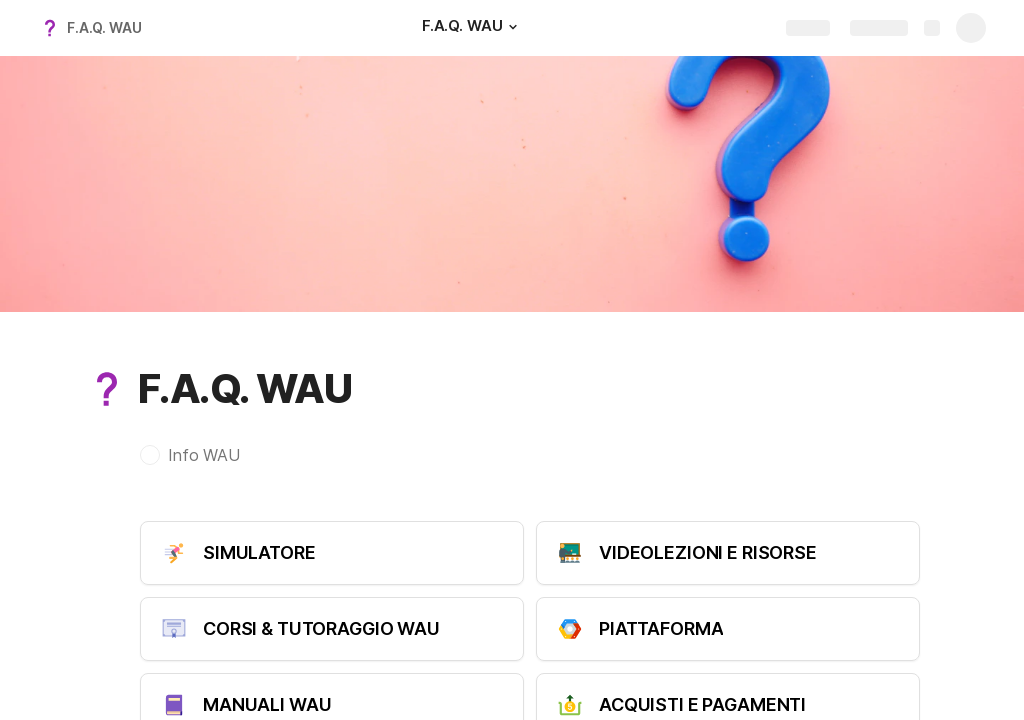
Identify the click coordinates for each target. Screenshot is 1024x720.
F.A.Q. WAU (104, 27)
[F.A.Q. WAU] (472, 28)
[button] (512, 27)
